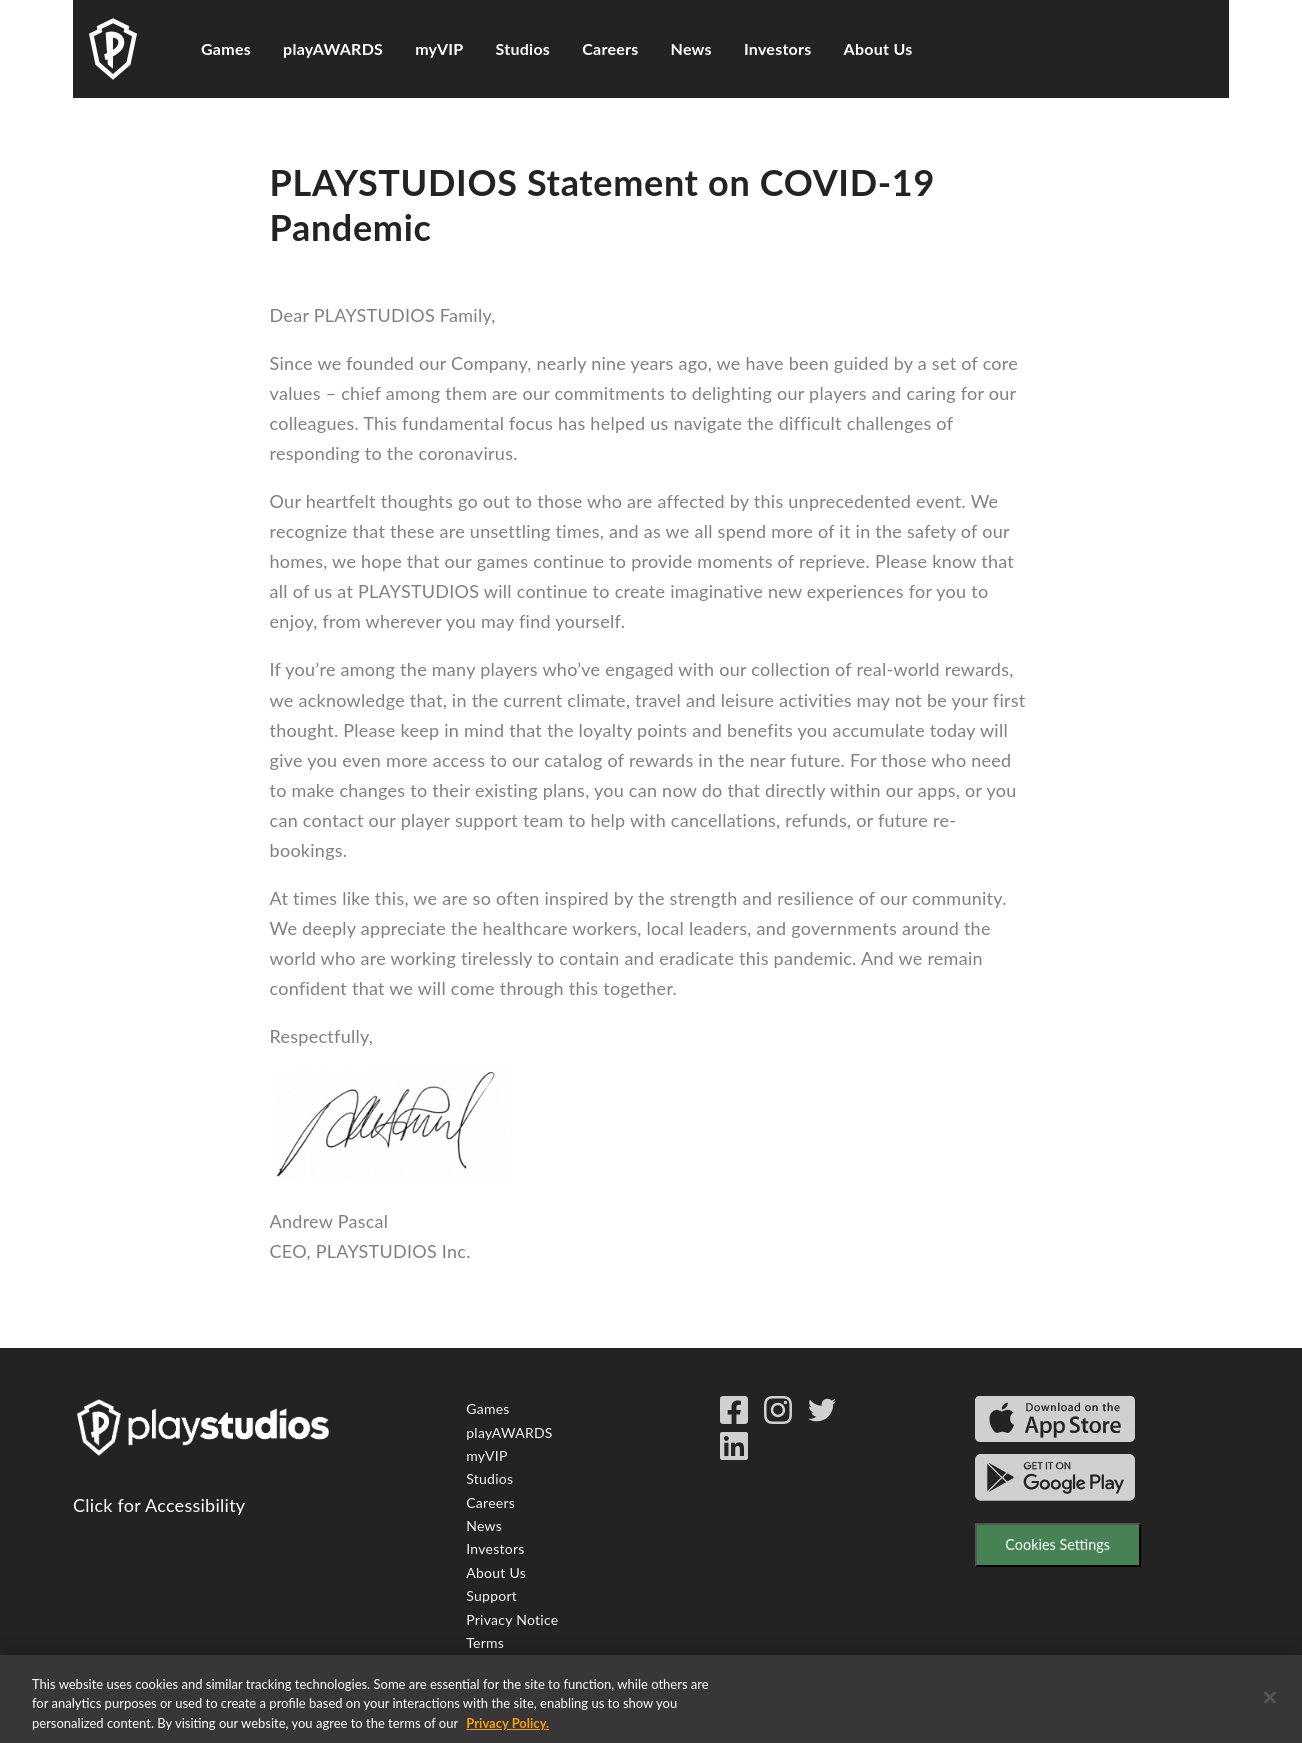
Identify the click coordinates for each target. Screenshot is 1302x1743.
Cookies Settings (1057, 1544)
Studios (523, 48)
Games (226, 48)
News (691, 48)
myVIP (439, 48)
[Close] (1270, 1709)
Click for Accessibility (159, 1505)
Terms (485, 1642)
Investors (778, 48)
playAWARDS (333, 48)
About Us (878, 48)
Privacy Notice (512, 1619)
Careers (610, 48)
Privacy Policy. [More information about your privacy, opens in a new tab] (507, 1734)
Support (491, 1595)
